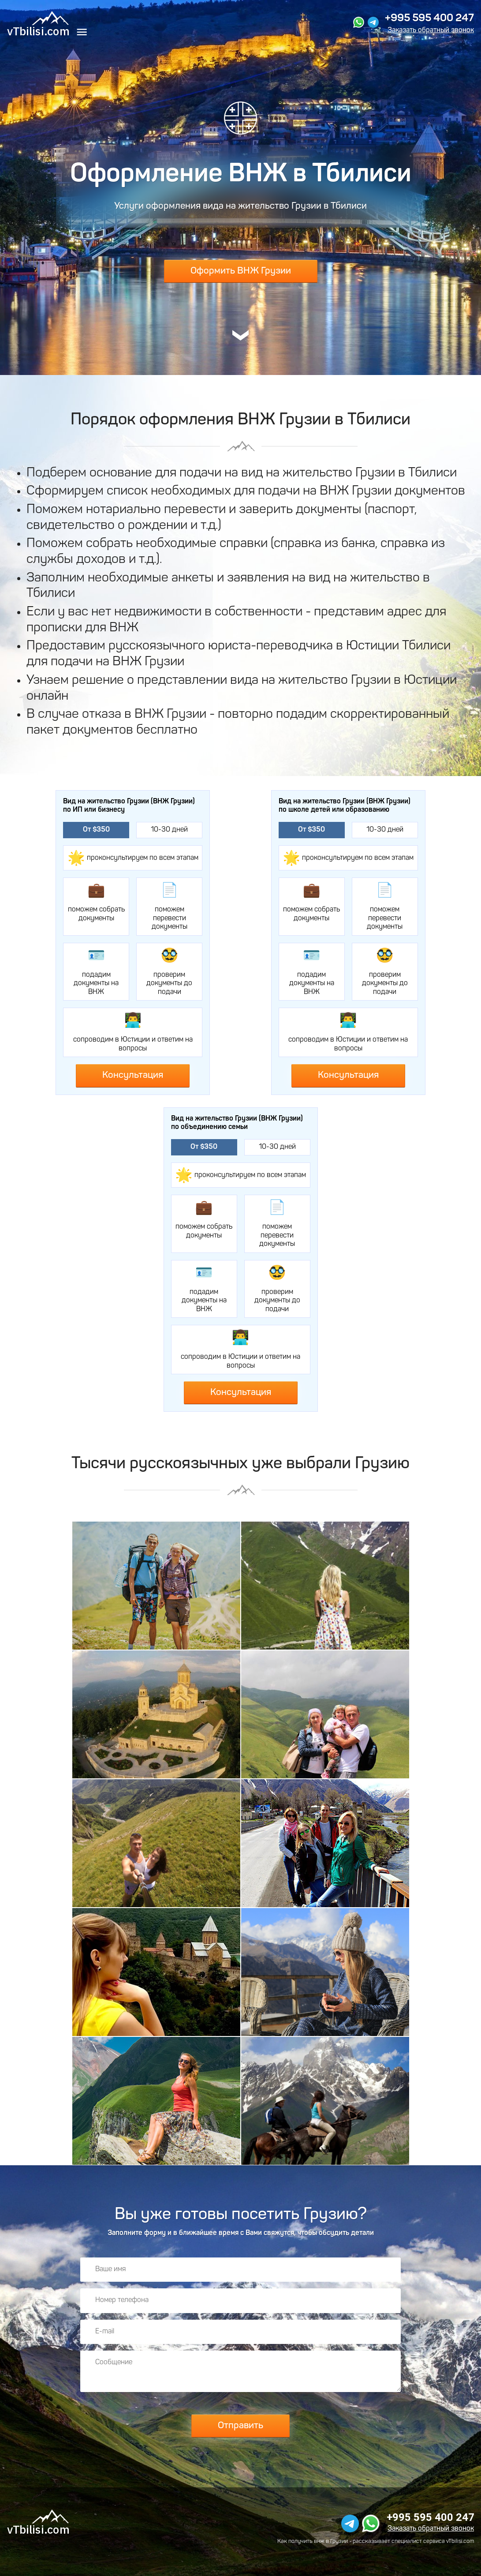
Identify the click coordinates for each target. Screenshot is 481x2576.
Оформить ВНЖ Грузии (240, 271)
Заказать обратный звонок (431, 30)
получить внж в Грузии (318, 2541)
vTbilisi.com (460, 2541)
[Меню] (82, 32)
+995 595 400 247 (429, 18)
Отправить (240, 2425)
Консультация (132, 1075)
